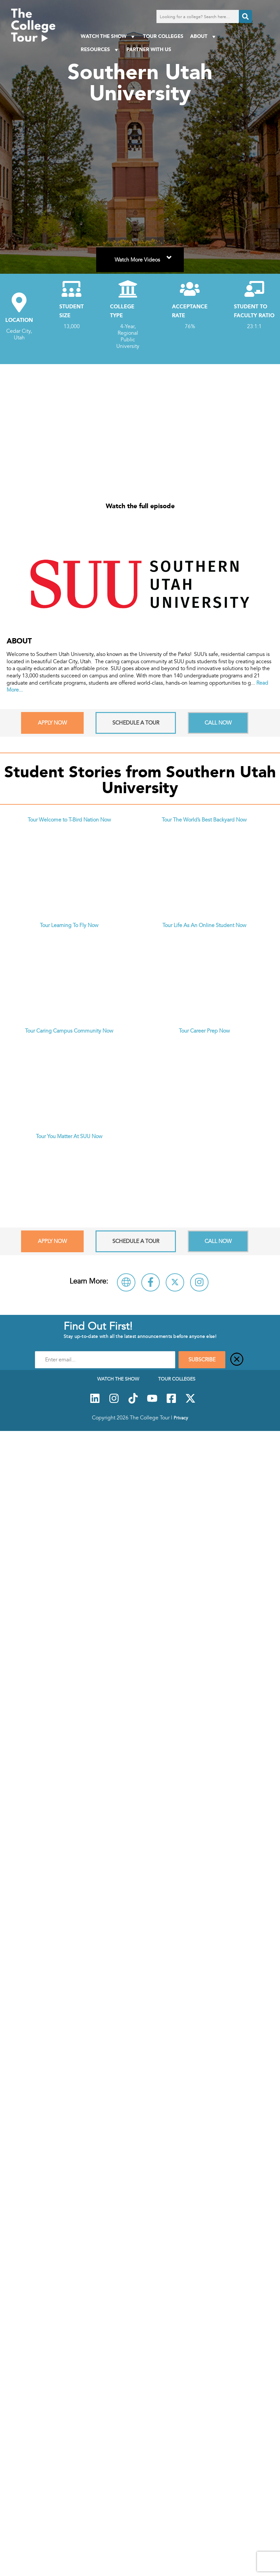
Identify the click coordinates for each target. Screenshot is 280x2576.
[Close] (237, 1359)
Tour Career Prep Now (204, 1031)
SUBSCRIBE (201, 1359)
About (203, 36)
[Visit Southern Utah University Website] (126, 1282)
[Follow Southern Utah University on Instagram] (199, 1282)
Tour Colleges (163, 36)
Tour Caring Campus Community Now (69, 1031)
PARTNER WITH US (148, 49)
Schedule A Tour (135, 723)
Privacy (181, 1418)
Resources (100, 49)
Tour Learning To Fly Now (69, 925)
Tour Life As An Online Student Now (204, 925)
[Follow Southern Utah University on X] (175, 1282)
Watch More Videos (144, 256)
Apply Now (52, 723)
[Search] (245, 16)
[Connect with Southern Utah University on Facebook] (150, 1282)
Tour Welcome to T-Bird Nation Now (69, 820)
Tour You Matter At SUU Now (69, 1136)
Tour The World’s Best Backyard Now (204, 820)
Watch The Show (108, 36)
